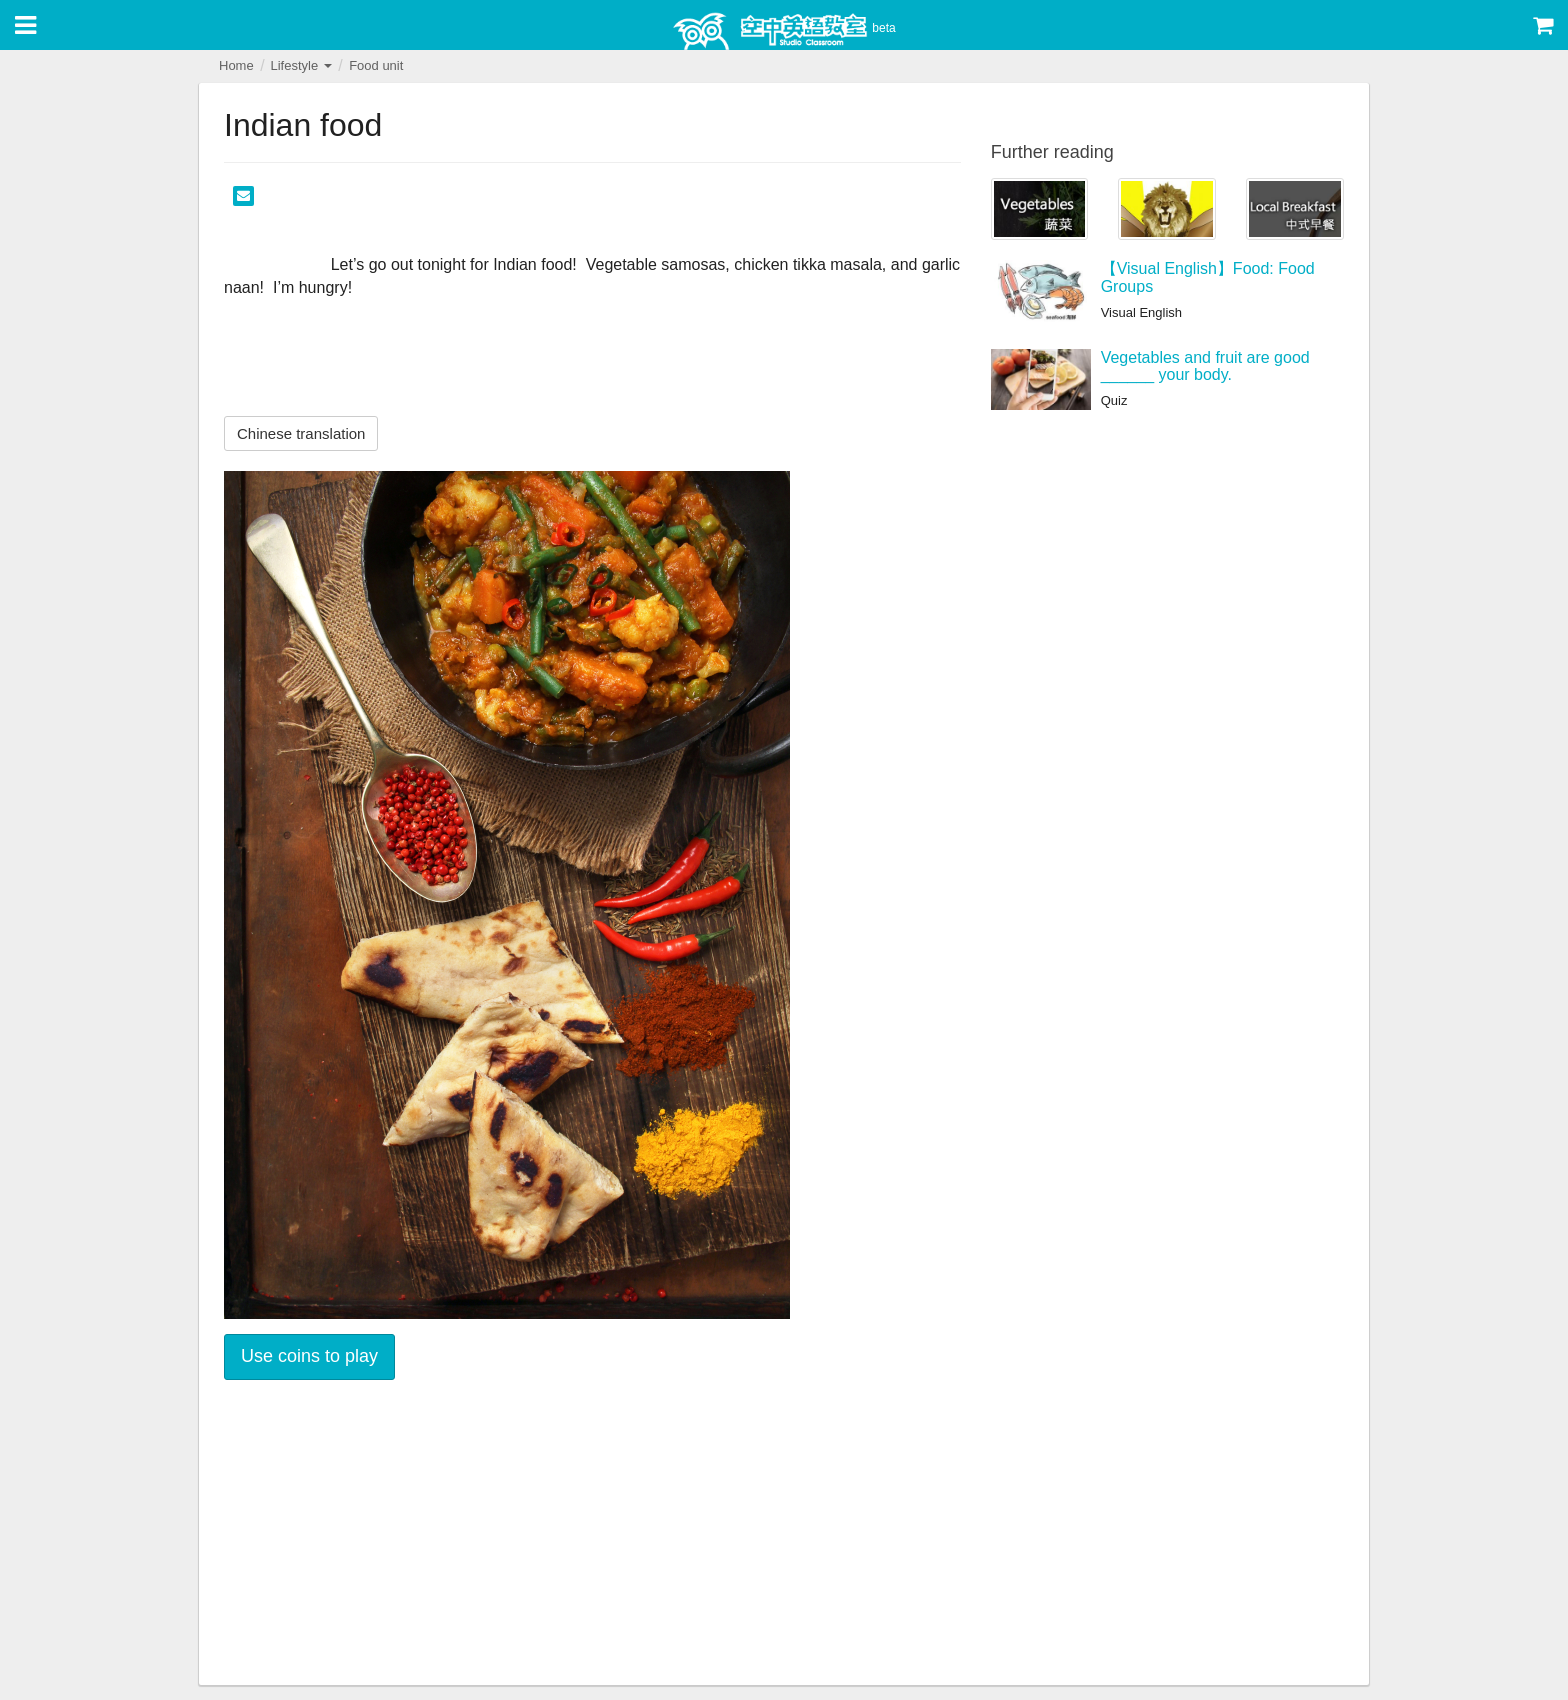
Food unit (376, 65)
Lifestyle (300, 65)
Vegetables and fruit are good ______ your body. (1205, 366)
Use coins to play (309, 1356)
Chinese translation (301, 433)
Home (236, 65)
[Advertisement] (592, 1535)
